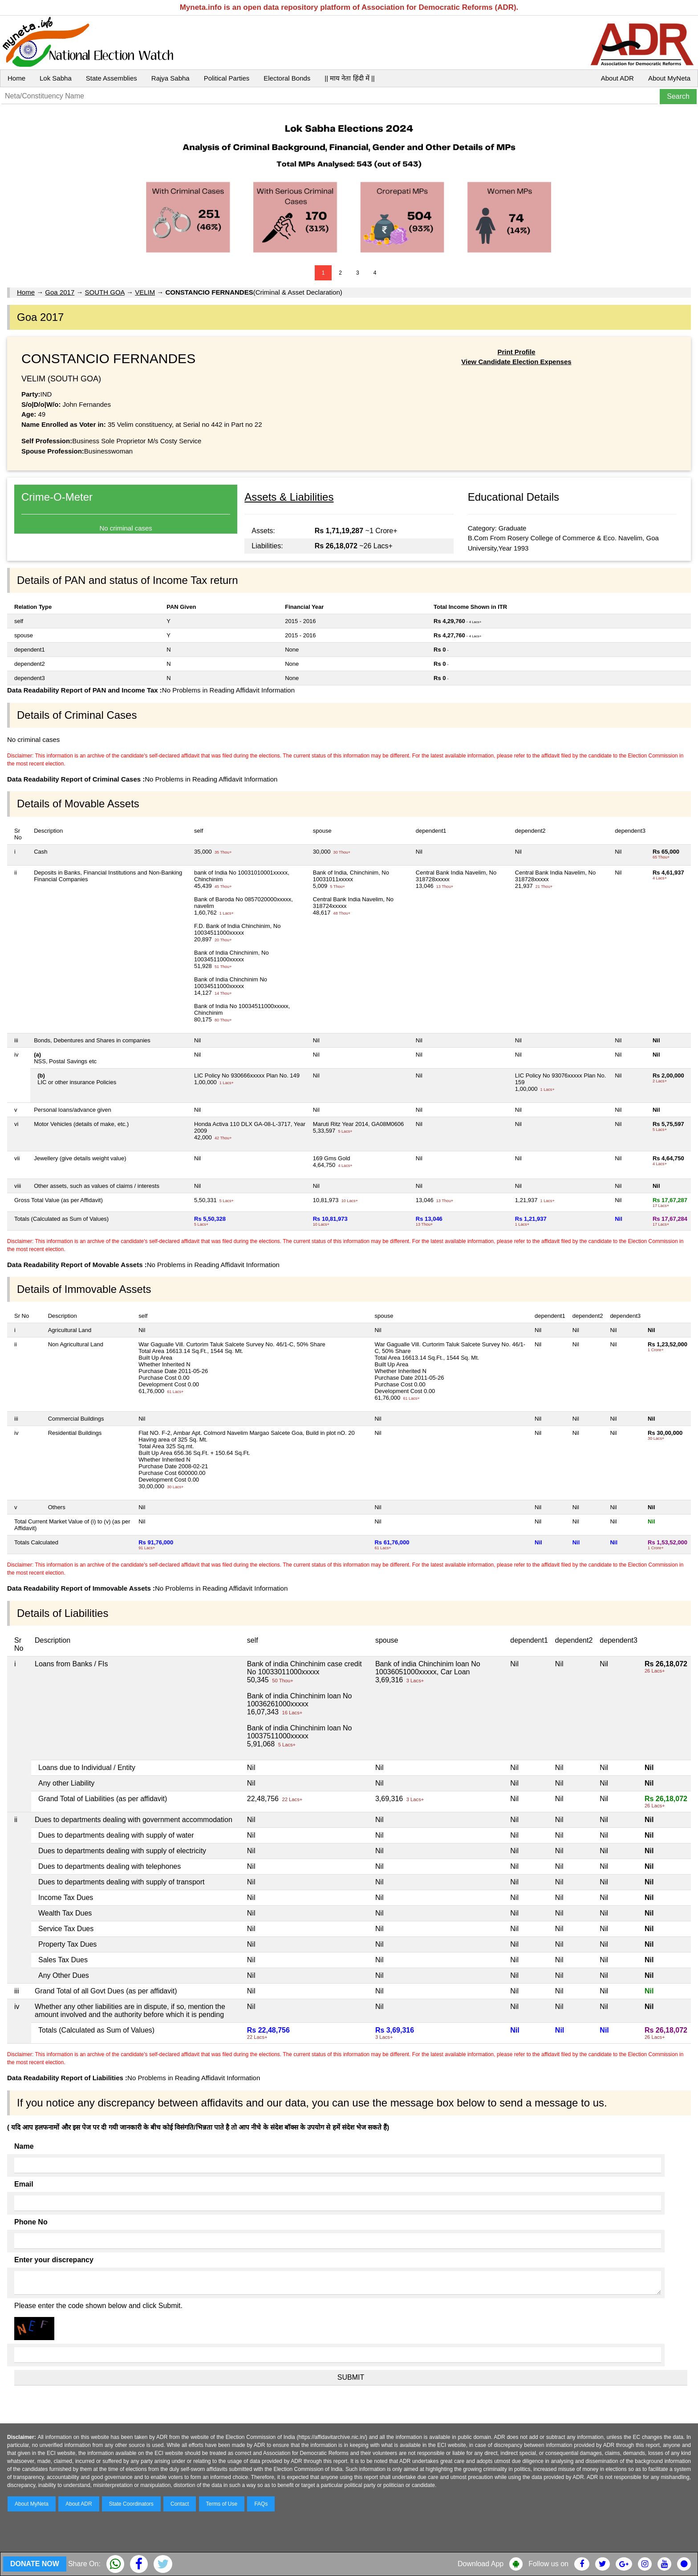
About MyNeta (669, 78)
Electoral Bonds (287, 78)
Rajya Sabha (170, 78)
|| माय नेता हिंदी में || (349, 78)
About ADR (617, 78)
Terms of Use (222, 2504)
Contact (179, 2504)
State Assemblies (111, 78)
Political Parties (227, 78)
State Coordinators (131, 2504)
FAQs (261, 2504)
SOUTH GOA (105, 292)
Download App (480, 2564)
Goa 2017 (59, 292)
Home (16, 78)
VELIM (145, 292)
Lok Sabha (56, 78)
